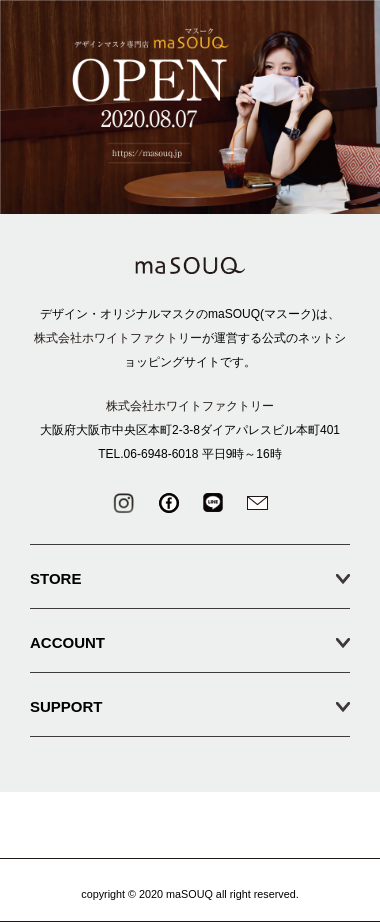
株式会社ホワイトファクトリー (118, 338)
